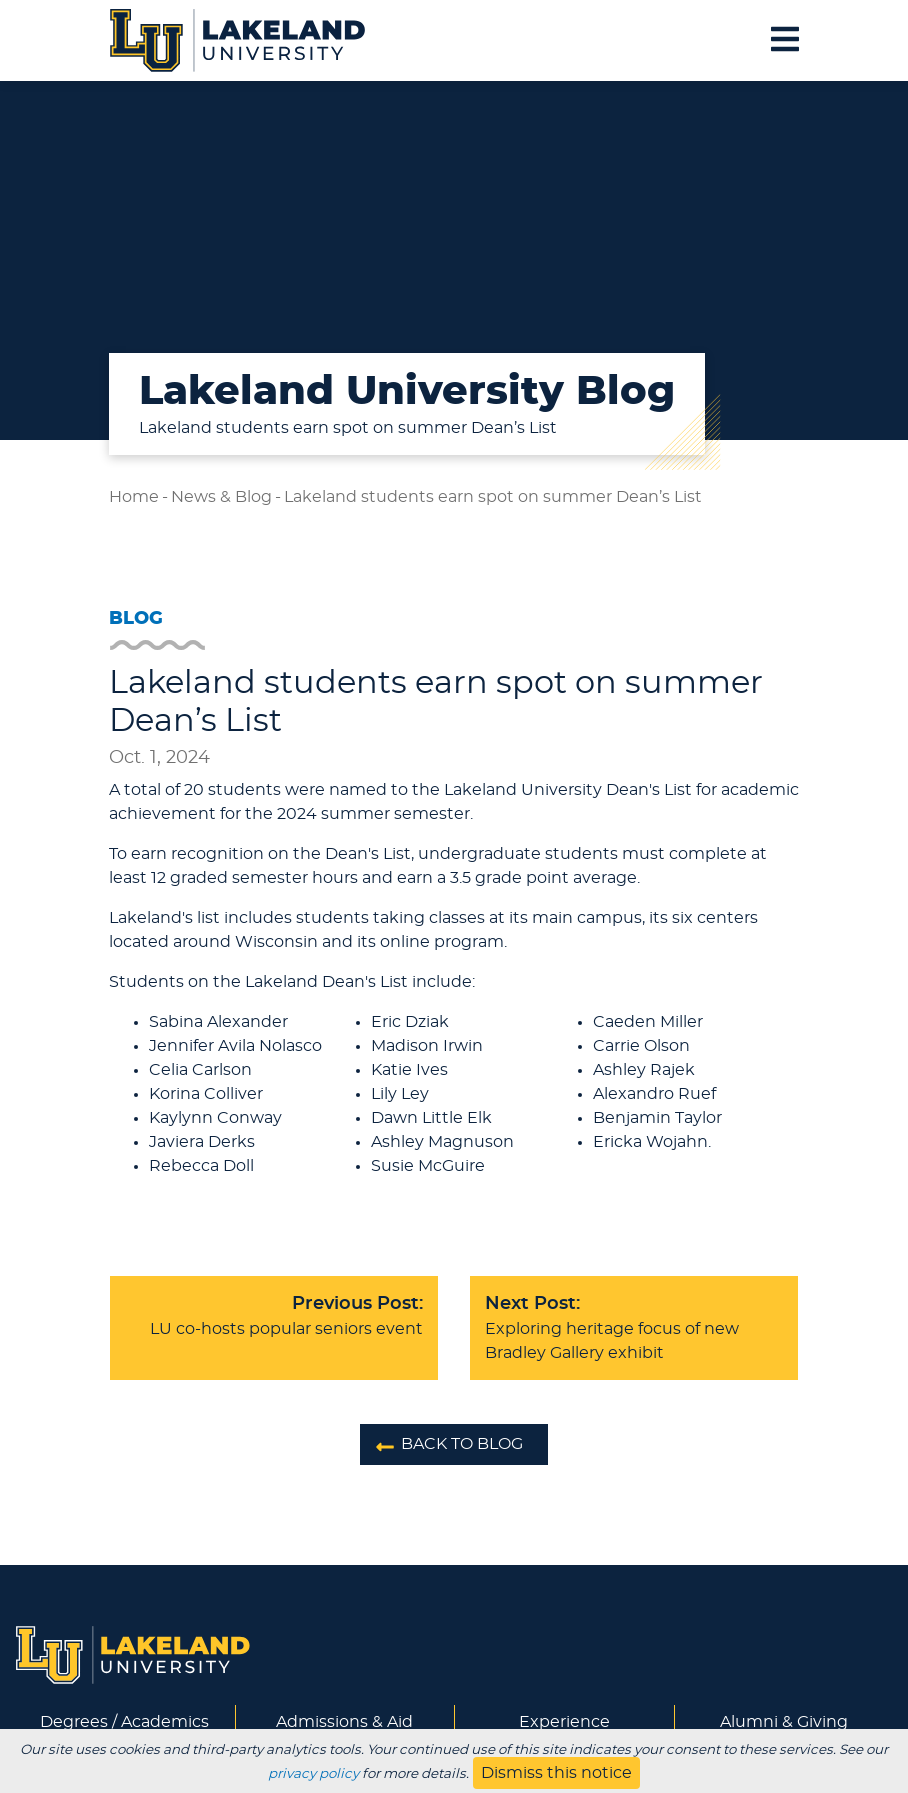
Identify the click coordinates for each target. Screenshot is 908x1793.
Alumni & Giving (784, 1722)
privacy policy (313, 1774)
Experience (564, 1722)
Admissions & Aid (344, 1722)
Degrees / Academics (124, 1722)
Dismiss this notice (556, 1773)
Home (134, 497)
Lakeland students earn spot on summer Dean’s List (493, 497)
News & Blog (221, 497)
